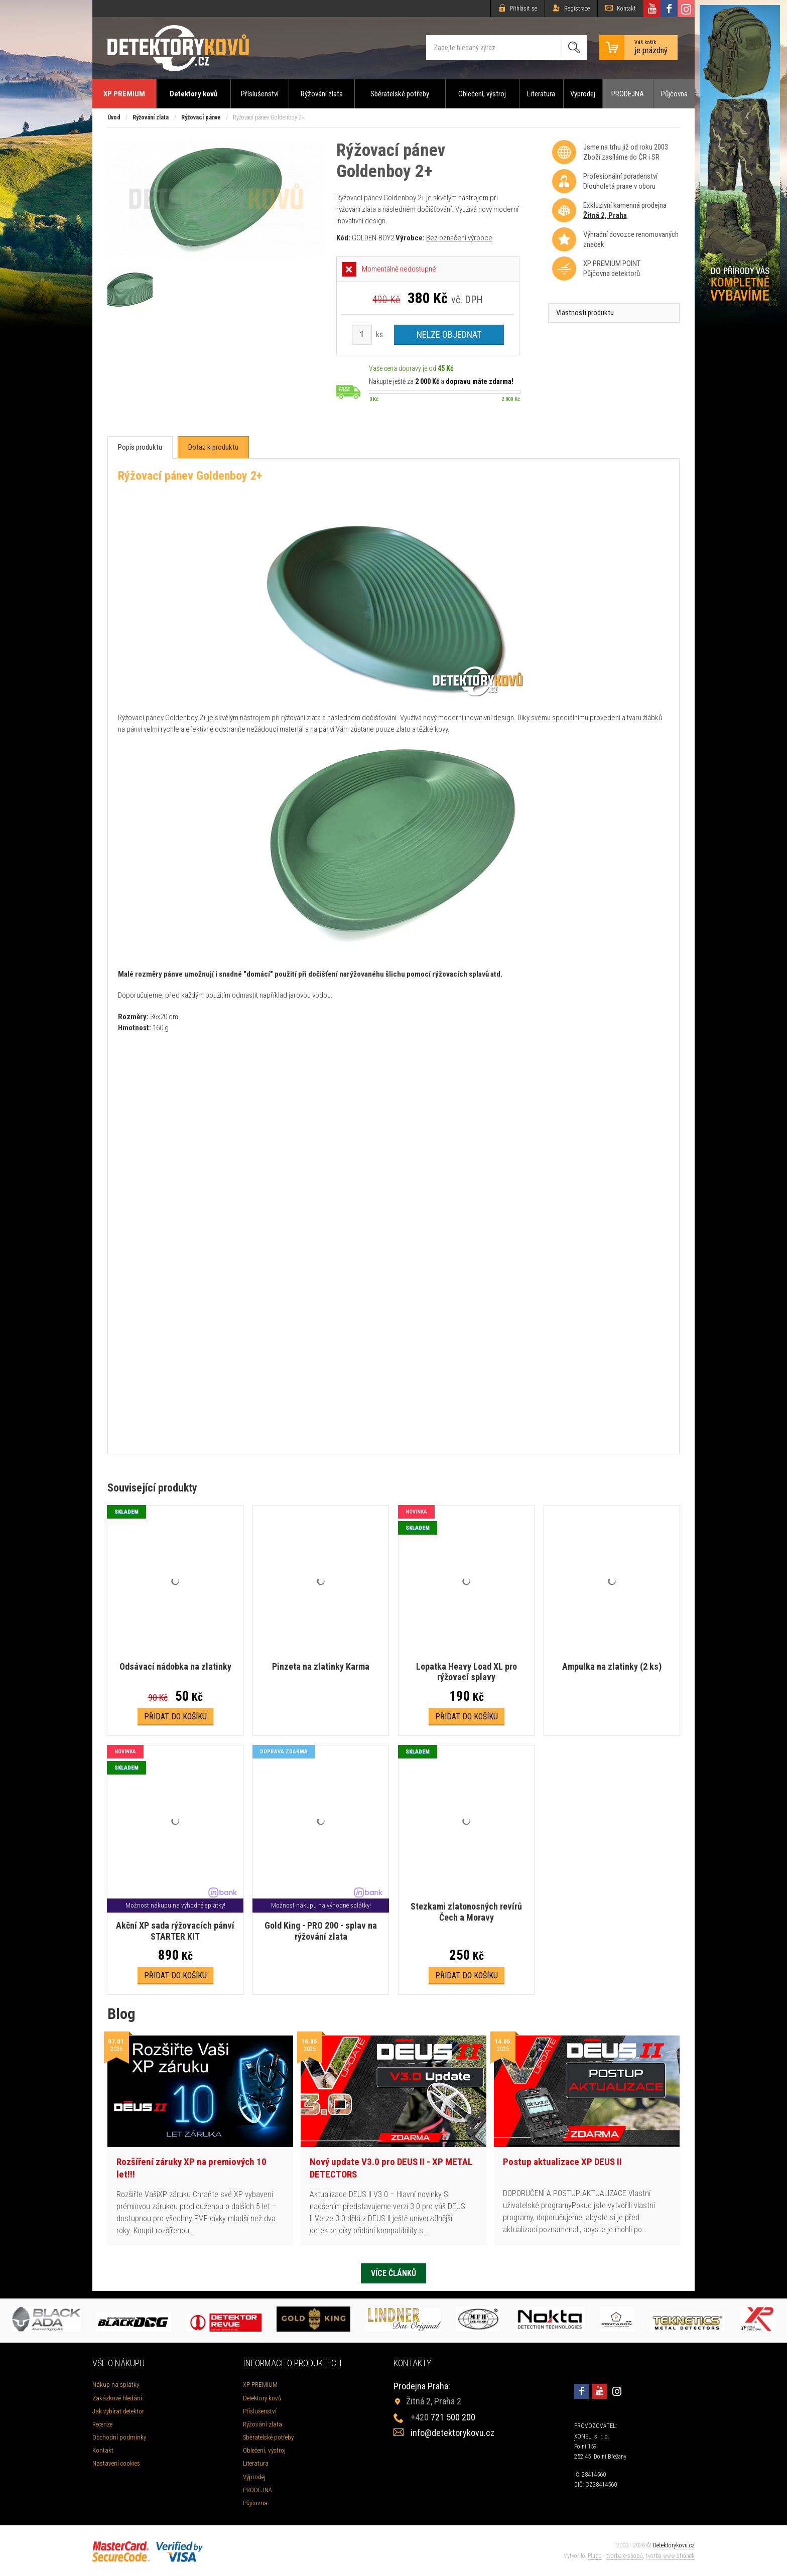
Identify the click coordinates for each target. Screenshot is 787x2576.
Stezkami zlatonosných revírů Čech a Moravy (466, 1912)
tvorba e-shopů (624, 2555)
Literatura (541, 93)
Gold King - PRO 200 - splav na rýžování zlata (321, 1931)
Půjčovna (674, 93)
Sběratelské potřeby (399, 93)
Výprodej (582, 93)
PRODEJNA (627, 93)
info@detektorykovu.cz (452, 2432)
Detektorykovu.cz (674, 2545)
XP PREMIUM (124, 93)
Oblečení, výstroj (482, 93)
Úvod (113, 117)
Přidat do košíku (175, 1716)
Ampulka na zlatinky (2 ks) (612, 1666)
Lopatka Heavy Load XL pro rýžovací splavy (466, 1672)
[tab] (140, 447)
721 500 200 (443, 2417)
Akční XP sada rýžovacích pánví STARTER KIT (175, 1931)
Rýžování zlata (322, 93)
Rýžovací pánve (201, 117)
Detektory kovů (193, 93)
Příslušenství (260, 93)
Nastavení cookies (116, 2463)
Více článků (393, 2273)
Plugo (595, 2555)
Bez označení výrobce (459, 237)
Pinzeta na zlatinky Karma (320, 1666)
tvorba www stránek (670, 2555)
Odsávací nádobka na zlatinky (175, 1666)
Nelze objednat (449, 334)
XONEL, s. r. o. (591, 2436)
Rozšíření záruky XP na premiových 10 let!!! (191, 2168)
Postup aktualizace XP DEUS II (562, 2161)
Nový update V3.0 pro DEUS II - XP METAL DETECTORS (391, 2168)
